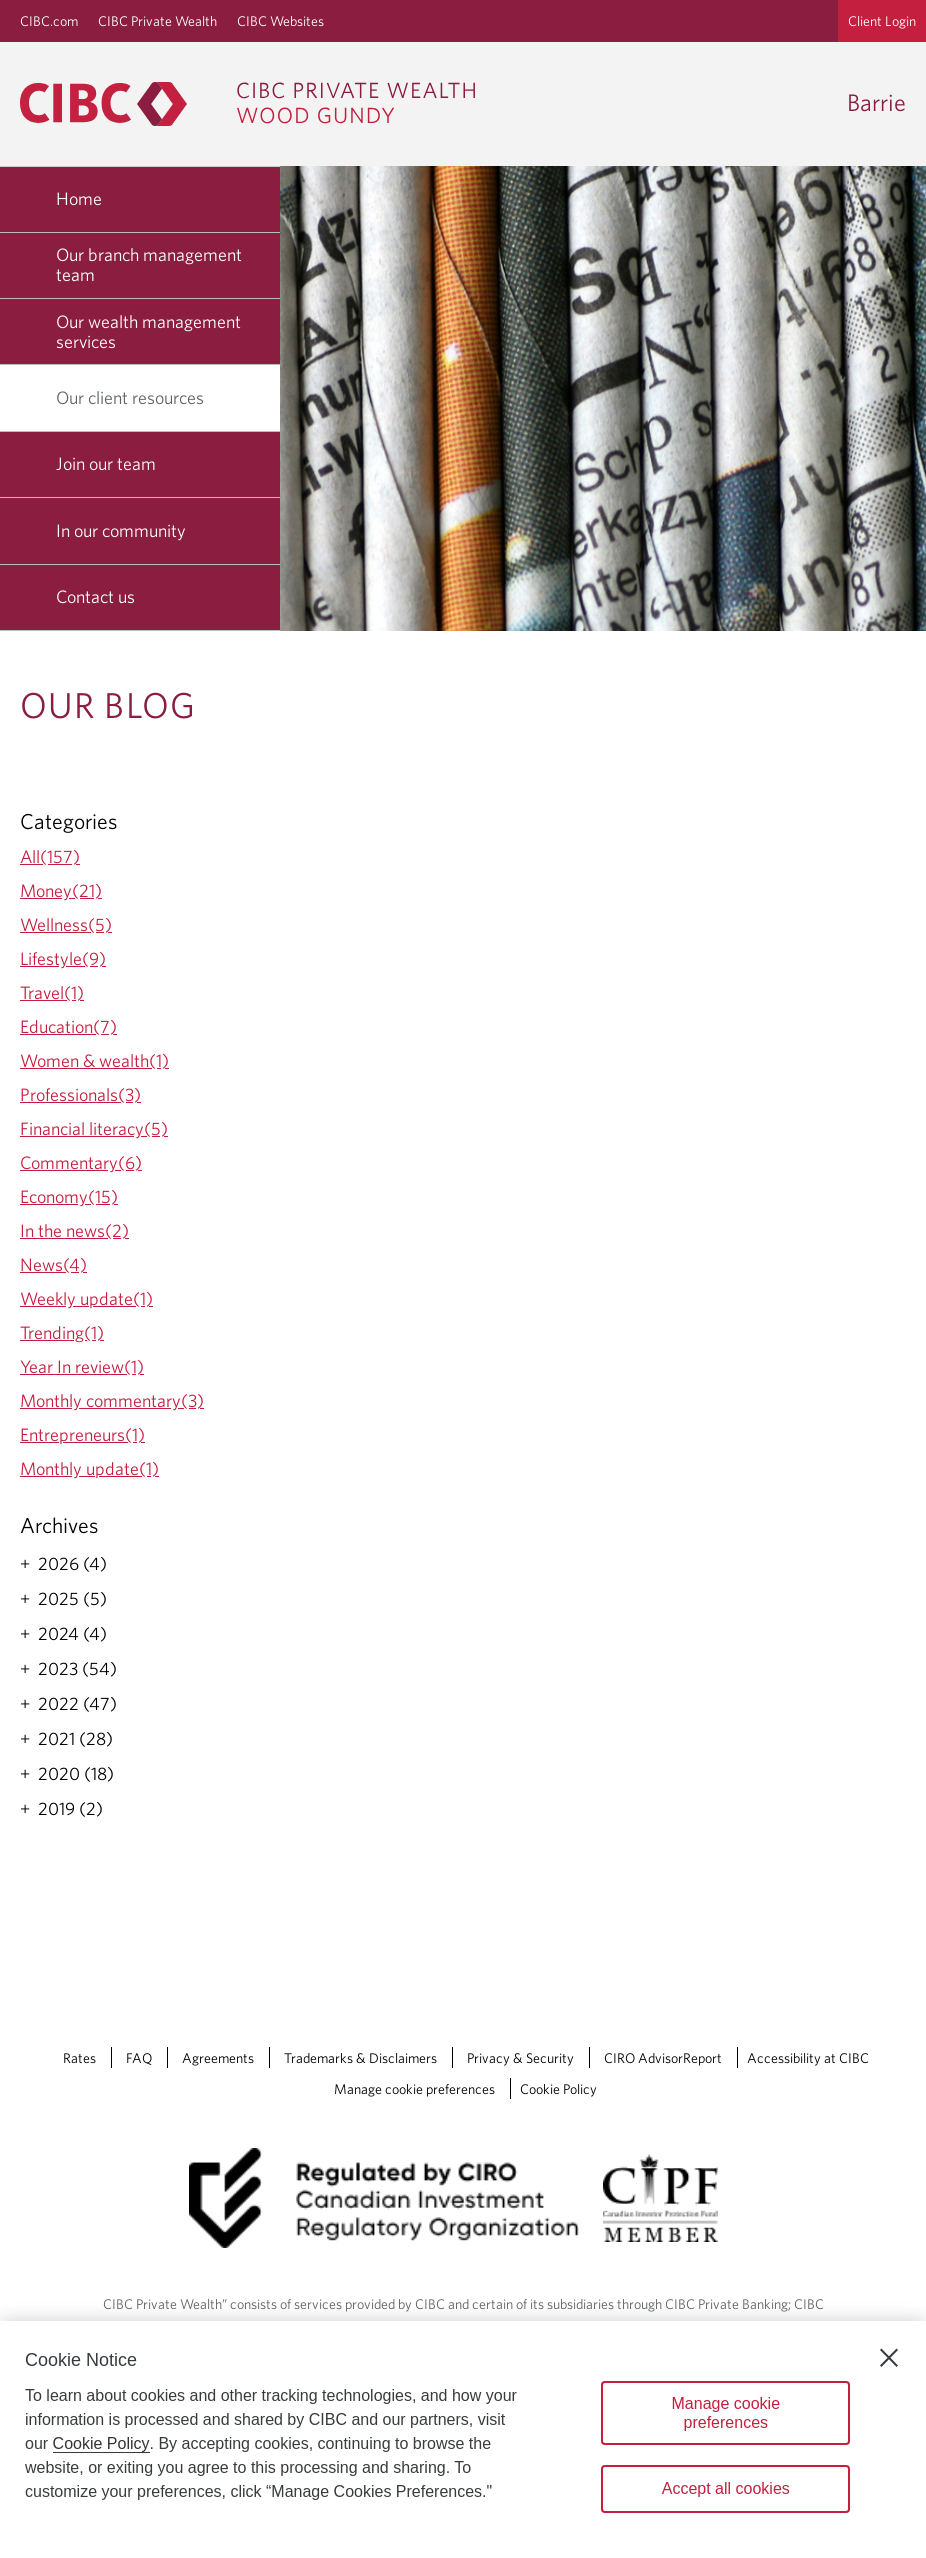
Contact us (95, 596)
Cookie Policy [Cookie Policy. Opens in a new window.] (101, 2443)
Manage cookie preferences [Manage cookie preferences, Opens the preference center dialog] (726, 2413)
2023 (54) (77, 1669)
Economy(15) (69, 1196)
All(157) (50, 856)
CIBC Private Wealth (157, 21)
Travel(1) (52, 992)
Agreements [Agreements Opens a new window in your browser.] (218, 2058)
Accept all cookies (726, 2488)
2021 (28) (75, 1739)
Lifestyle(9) (63, 958)
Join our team (106, 463)
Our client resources (137, 397)
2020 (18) (76, 1774)
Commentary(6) (81, 1162)
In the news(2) (74, 1230)
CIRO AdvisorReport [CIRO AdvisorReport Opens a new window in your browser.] (663, 2058)
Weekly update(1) (86, 1298)
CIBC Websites (280, 21)
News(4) (53, 1264)
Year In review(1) (82, 1366)
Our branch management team (149, 264)
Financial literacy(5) (94, 1128)
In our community (121, 530)
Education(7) (68, 1026)
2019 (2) (70, 1809)
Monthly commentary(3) (112, 1400)
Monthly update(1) (89, 1468)
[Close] (889, 2358)
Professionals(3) (80, 1094)
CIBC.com (49, 21)
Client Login (882, 21)
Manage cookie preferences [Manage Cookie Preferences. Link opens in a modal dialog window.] (414, 2089)
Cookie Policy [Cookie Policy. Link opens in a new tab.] (558, 2089)
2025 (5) (72, 1599)
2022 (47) (77, 1704)
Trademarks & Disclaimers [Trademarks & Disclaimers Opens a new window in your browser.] (360, 2058)
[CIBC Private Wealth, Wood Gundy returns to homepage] (257, 104)
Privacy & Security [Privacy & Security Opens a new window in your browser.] (520, 2058)
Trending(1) (62, 1332)
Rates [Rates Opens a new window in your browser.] (79, 2058)
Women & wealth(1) (94, 1060)
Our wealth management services (148, 331)
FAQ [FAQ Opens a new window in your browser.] (139, 2058)
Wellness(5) (66, 924)
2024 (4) (72, 1634)
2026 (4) (72, 1564)
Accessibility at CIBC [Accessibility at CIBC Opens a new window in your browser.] (808, 2058)
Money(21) (61, 890)
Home (79, 198)
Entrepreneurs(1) (82, 1434)
